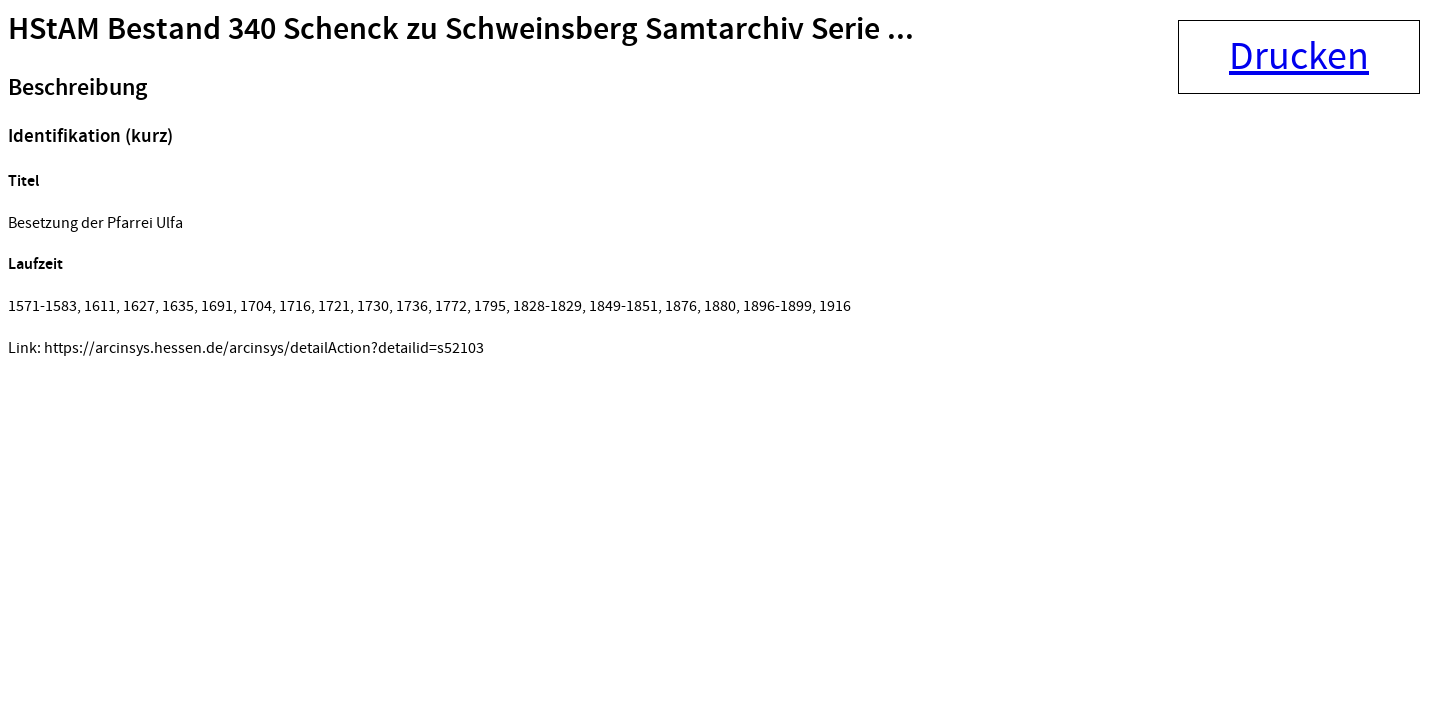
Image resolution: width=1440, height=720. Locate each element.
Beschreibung (77, 88)
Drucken (1299, 57)
